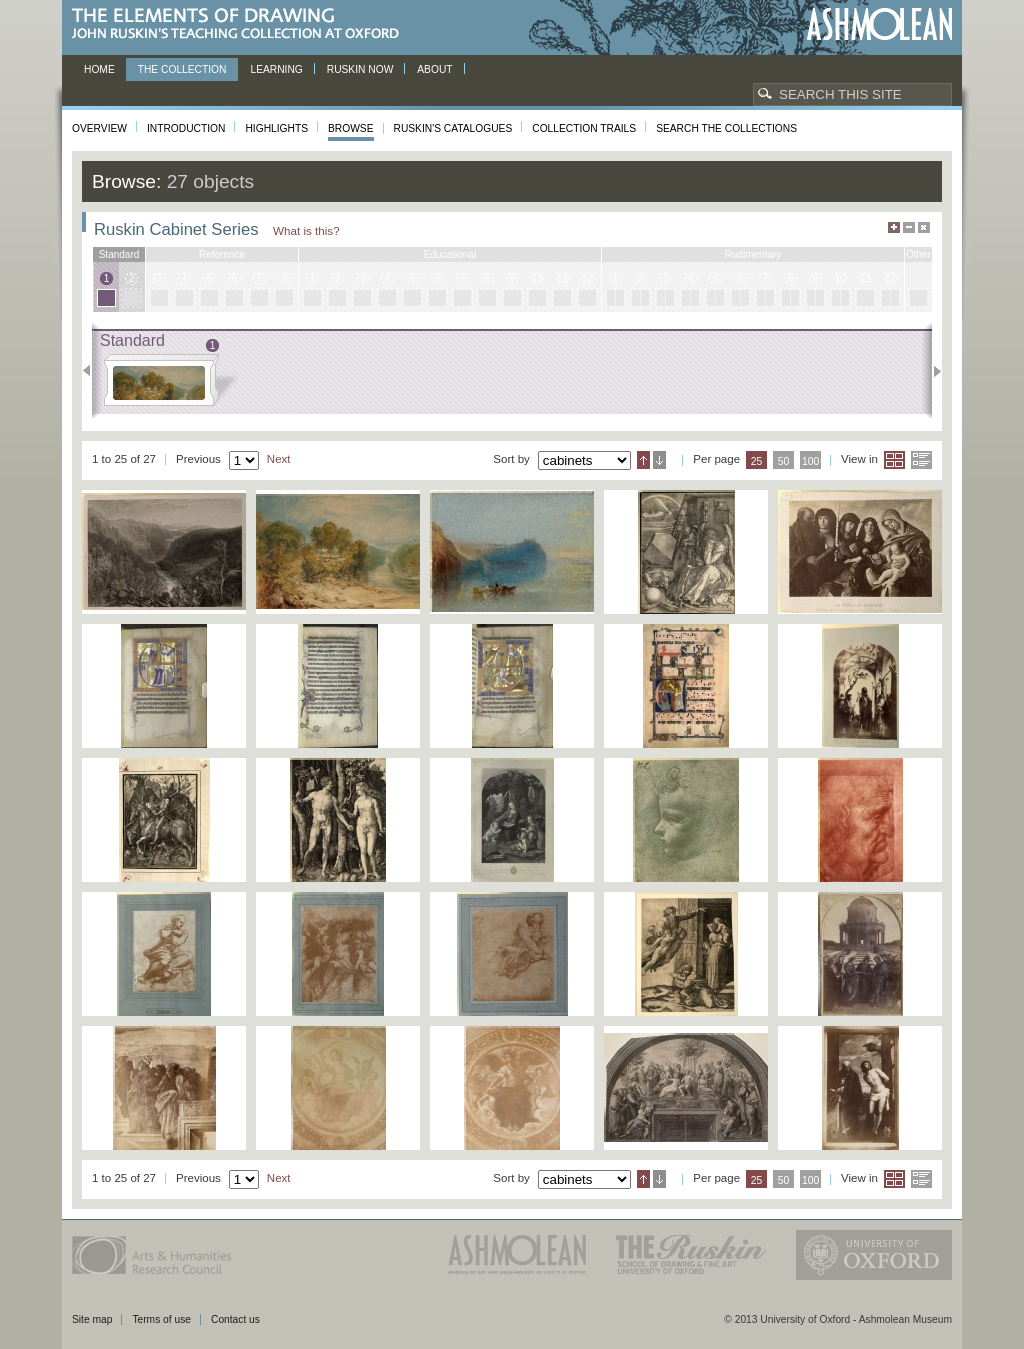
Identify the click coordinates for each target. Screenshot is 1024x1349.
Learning (276, 69)
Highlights (276, 128)
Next (931, 371)
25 (757, 461)
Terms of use (161, 1319)
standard (119, 254)
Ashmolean (879, 24)
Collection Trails (584, 128)
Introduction (186, 128)
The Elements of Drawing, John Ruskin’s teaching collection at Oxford (241, 24)
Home (99, 69)
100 (810, 461)
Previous (92, 371)
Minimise (909, 227)
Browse (351, 128)
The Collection (182, 69)
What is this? (306, 230)
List (921, 460)
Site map (92, 1319)
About (434, 69)
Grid (894, 460)
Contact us (235, 1319)
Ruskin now (360, 69)
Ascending (643, 460)
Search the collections (726, 128)
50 (784, 461)
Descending (659, 460)
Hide (924, 227)
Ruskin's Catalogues (453, 128)
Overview (99, 128)
